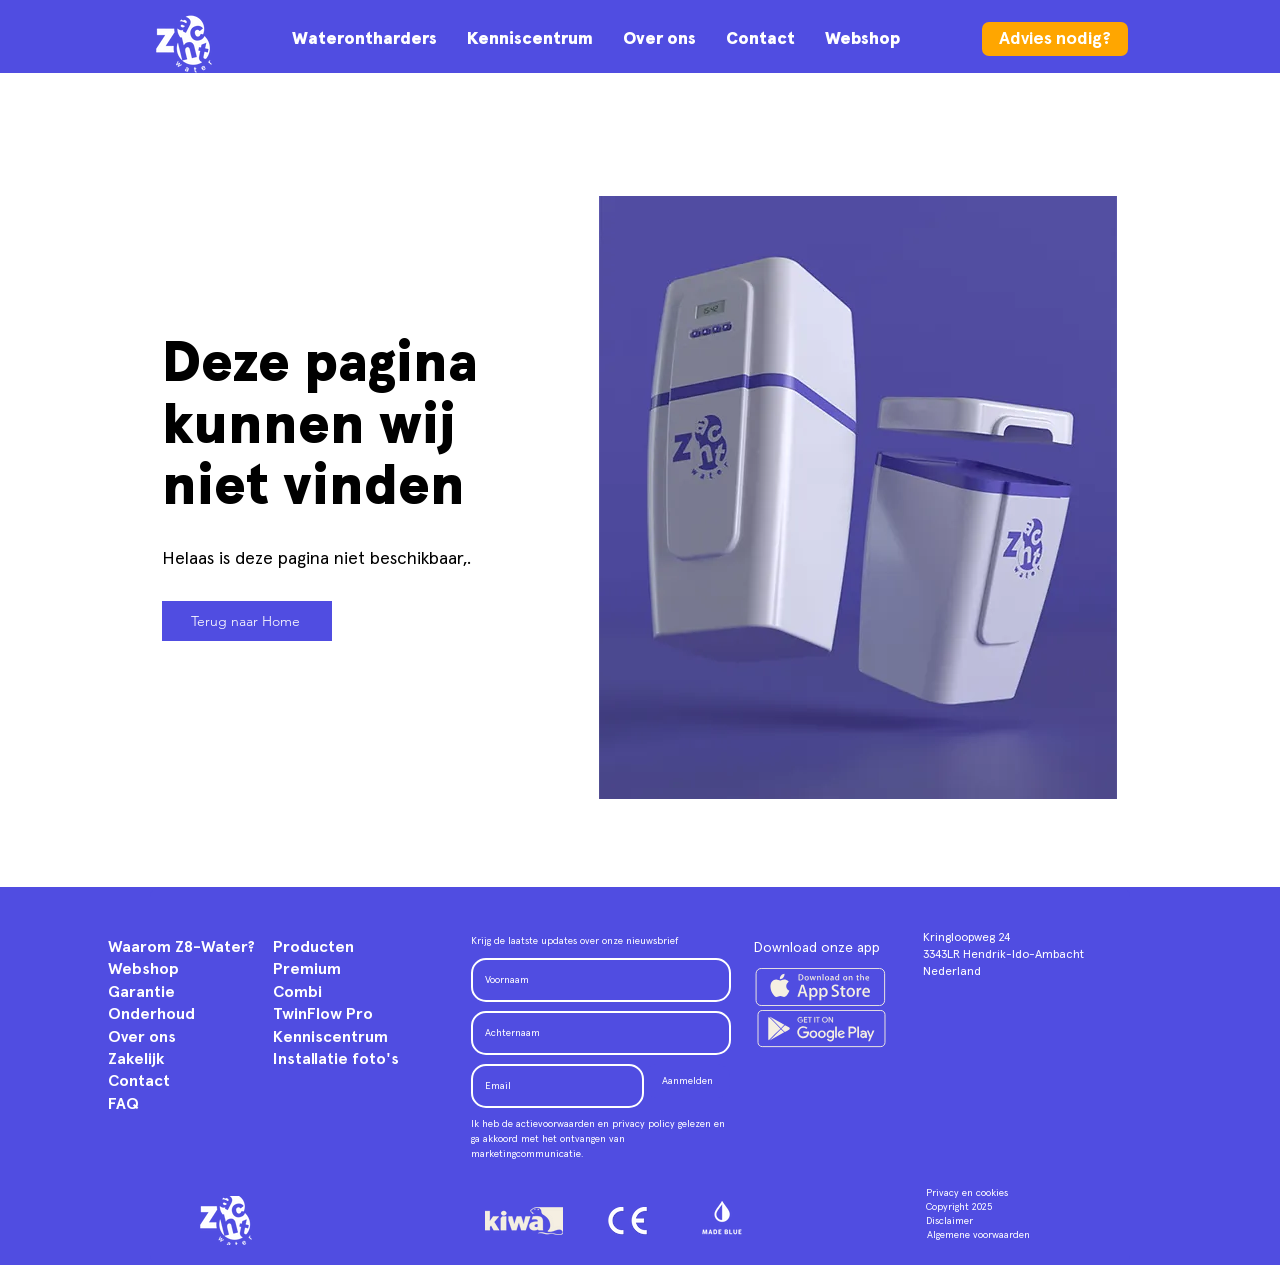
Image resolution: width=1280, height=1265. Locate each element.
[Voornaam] (595, 980)
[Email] (551, 1086)
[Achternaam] (595, 1033)
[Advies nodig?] (1055, 39)
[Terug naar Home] (247, 621)
